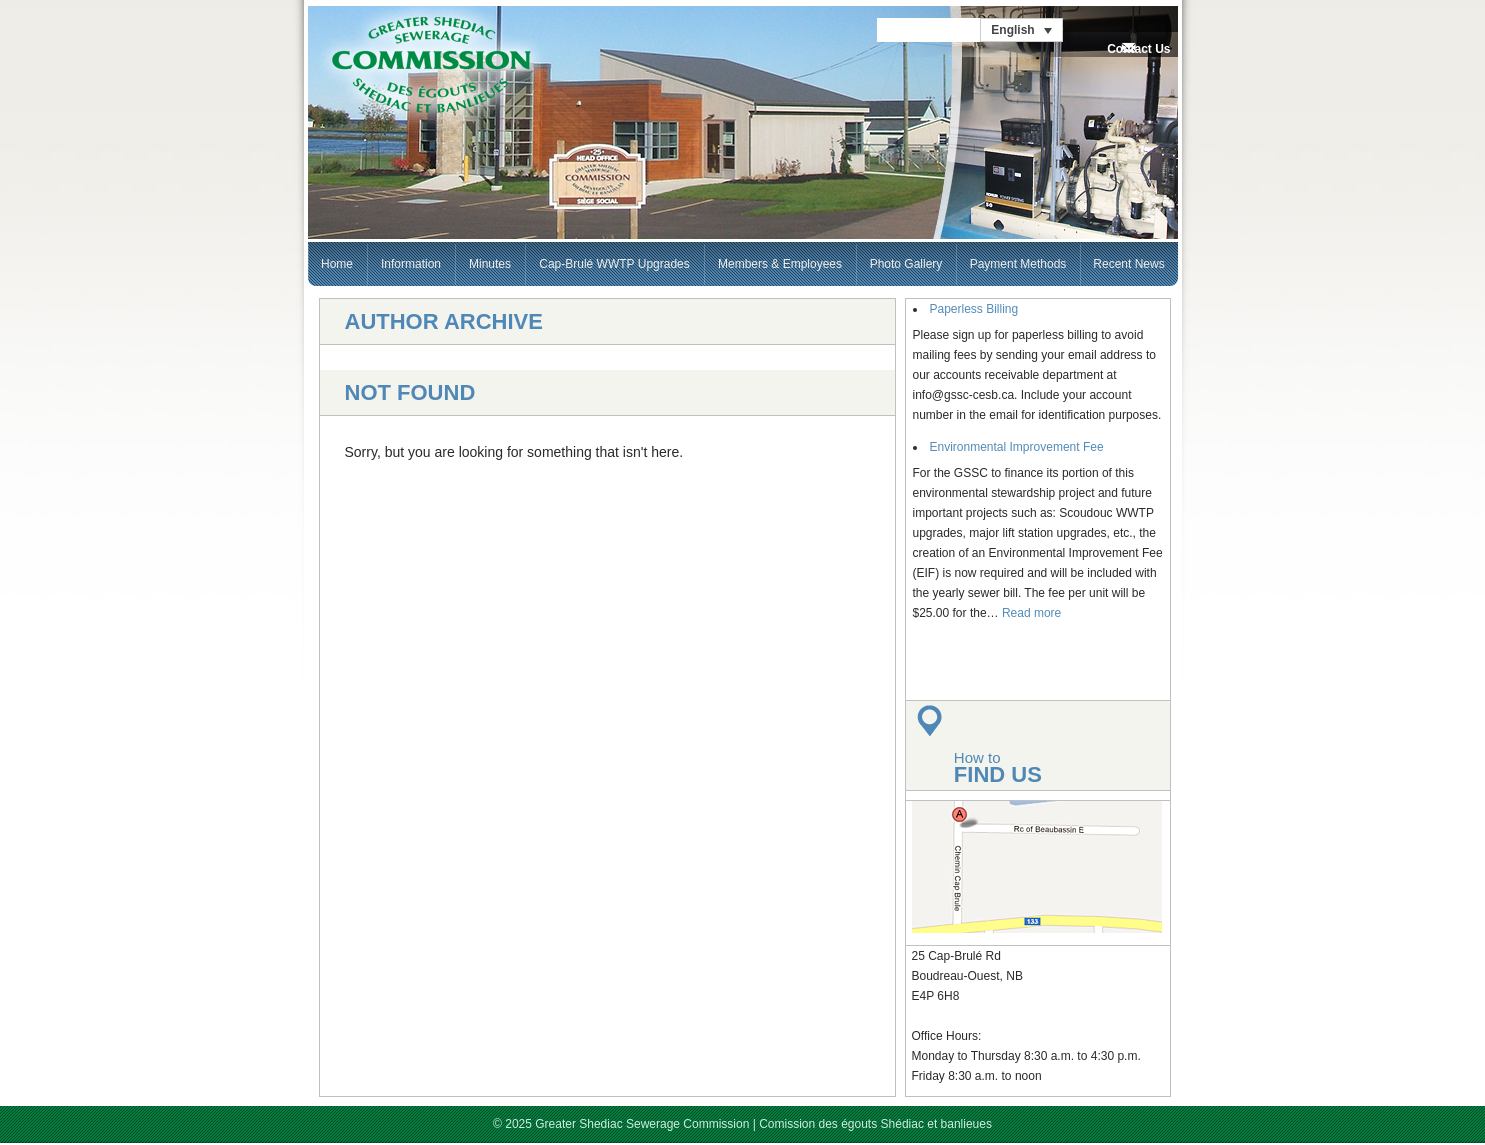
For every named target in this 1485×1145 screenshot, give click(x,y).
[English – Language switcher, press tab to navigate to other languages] (1021, 30)
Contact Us (1138, 49)
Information (411, 264)
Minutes (490, 264)
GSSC (431, 65)
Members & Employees (780, 264)
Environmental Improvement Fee (1017, 447)
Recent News (1128, 264)
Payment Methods (1018, 264)
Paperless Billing (974, 309)
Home (337, 264)
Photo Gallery (906, 264)
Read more (1031, 613)
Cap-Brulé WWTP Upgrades (614, 264)
